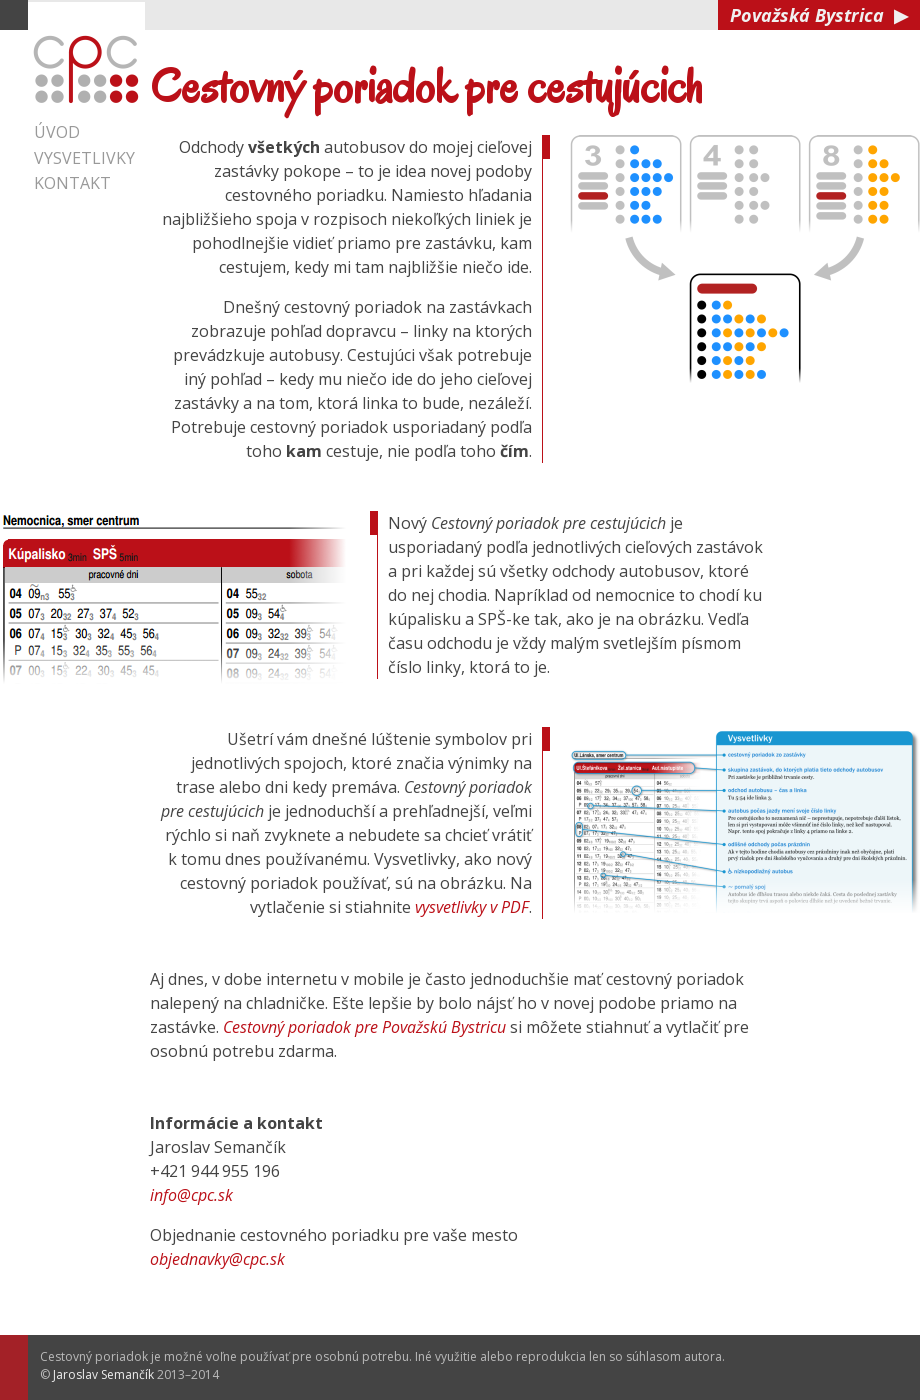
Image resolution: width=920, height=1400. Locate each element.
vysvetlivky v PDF (472, 907)
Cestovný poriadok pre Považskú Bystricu (364, 1027)
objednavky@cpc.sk (217, 1259)
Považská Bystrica (819, 15)
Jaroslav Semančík (103, 1374)
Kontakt (72, 183)
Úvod (57, 132)
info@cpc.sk (191, 1195)
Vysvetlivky (84, 158)
